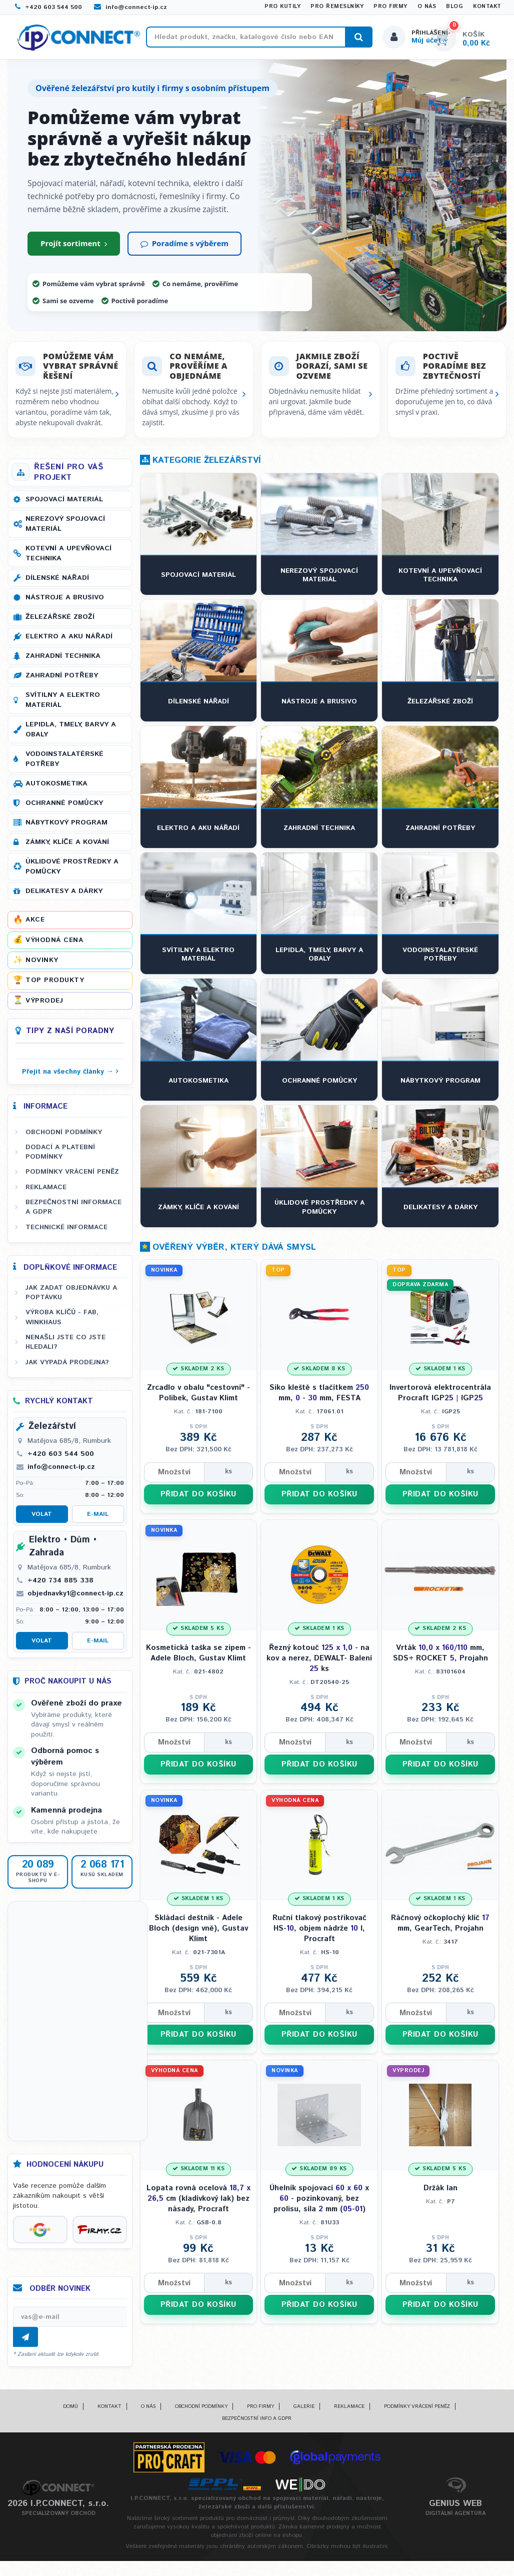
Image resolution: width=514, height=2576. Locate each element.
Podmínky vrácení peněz (72, 1177)
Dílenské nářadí (57, 583)
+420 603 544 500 (48, 7)
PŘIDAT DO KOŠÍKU (198, 1500)
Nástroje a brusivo (65, 602)
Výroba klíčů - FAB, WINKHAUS (62, 1322)
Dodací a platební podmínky (60, 1157)
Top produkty (55, 985)
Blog (454, 7)
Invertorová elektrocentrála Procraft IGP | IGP (440, 1397)
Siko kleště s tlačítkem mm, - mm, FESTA (319, 1397)
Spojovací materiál (64, 504)
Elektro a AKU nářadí (69, 641)
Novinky (42, 965)
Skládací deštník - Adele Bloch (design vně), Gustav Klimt (198, 1936)
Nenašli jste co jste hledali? (66, 1347)
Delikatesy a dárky (64, 896)
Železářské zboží (60, 622)
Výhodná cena (54, 945)
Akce (35, 925)
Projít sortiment (73, 248)
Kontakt (487, 7)
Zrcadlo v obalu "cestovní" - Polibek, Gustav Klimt (198, 1397)
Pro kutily (282, 7)
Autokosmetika (57, 788)
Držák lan (441, 2197)
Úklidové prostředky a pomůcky (72, 872)
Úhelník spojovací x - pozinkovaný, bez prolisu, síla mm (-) (319, 2208)
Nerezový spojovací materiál (65, 529)
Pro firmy (391, 7)
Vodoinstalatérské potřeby (65, 764)
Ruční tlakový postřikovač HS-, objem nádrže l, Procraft (319, 1936)
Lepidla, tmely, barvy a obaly (71, 734)
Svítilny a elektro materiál (63, 705)
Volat (42, 1519)
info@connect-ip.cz (130, 7)
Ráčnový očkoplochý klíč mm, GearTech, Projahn (440, 1931)
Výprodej (44, 1005)
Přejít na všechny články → (68, 1076)
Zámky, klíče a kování (67, 847)
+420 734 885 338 (61, 1585)
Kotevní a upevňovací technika (69, 558)
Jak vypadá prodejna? (67, 1367)
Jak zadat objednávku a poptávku (71, 1297)
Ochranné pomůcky (64, 808)
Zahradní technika (63, 661)
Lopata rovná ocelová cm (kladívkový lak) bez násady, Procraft (198, 2208)
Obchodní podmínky (64, 1137)
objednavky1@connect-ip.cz (76, 1598)
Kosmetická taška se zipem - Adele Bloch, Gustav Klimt (198, 1659)
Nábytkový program (67, 827)
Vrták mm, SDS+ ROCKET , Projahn (440, 1659)
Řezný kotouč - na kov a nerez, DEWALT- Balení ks (319, 1664)
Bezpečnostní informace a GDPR (74, 1212)
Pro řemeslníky (337, 7)
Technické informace (67, 1232)
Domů (70, 2410)
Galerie (304, 2410)
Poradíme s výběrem (184, 248)
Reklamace (46, 1192)
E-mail (97, 1519)
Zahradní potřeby (62, 680)
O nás (427, 7)
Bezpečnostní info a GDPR (257, 2423)
